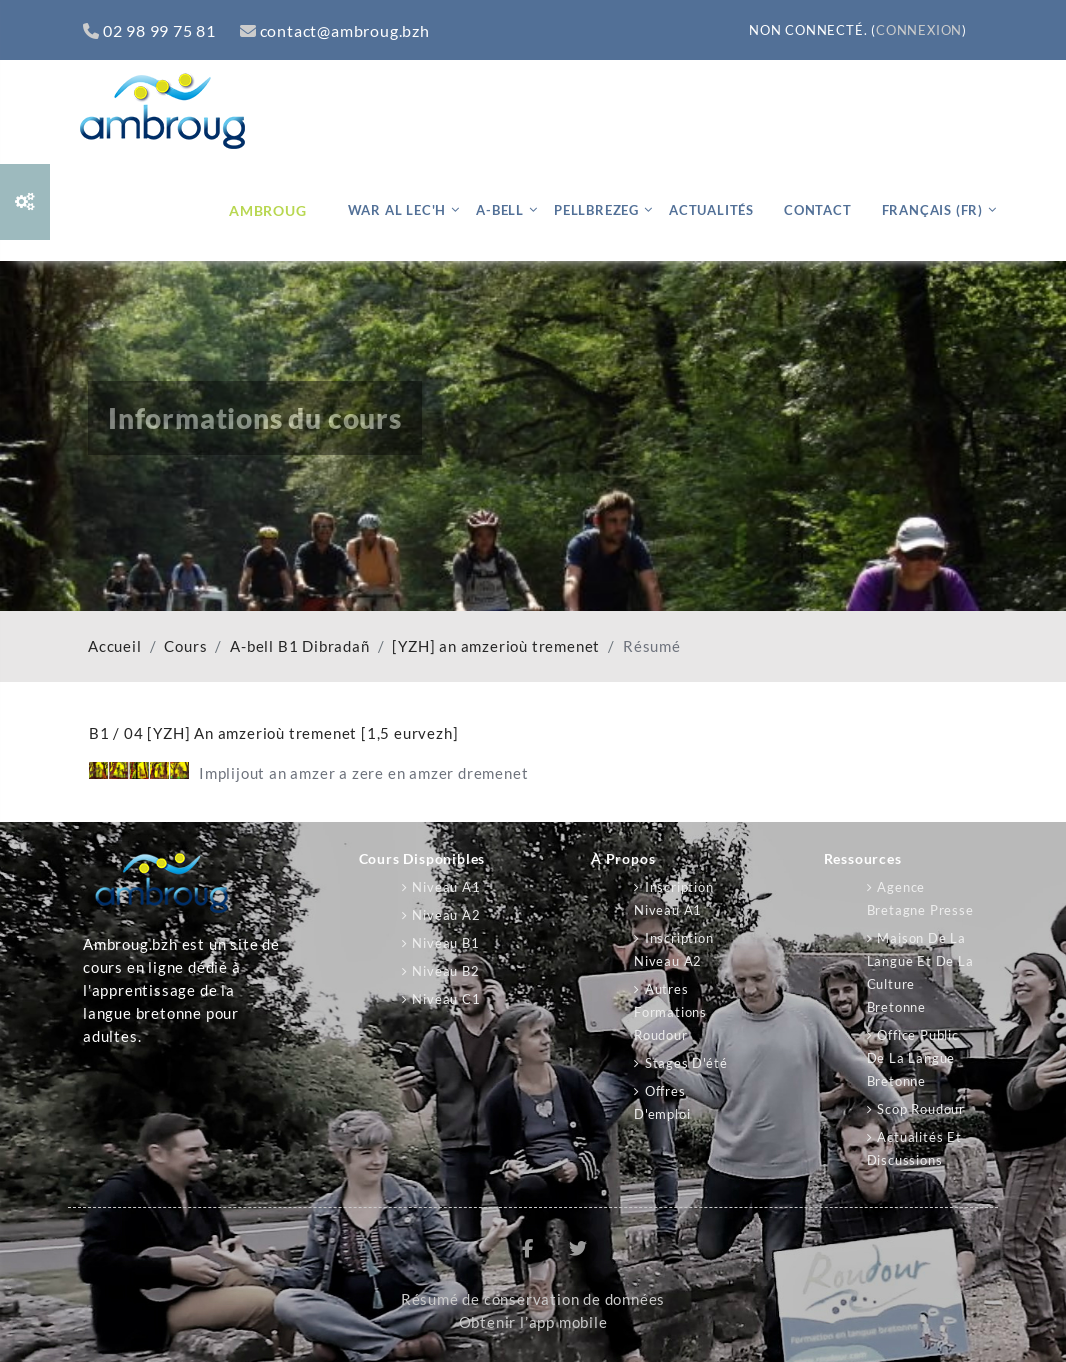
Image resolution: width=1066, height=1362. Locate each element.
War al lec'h (397, 210)
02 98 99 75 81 (149, 30)
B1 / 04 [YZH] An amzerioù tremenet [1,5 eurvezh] (273, 733)
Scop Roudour (921, 1109)
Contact (818, 210)
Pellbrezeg (596, 210)
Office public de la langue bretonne (913, 1058)
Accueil (115, 646)
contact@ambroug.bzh (335, 30)
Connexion (919, 30)
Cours (185, 646)
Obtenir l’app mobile (533, 1322)
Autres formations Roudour (670, 1012)
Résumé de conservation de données (533, 1299)
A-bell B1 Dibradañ (299, 646)
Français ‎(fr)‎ (932, 210)
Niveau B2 (445, 971)
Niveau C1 (446, 999)
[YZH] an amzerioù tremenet (496, 646)
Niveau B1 (445, 943)
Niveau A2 (446, 915)
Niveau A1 (446, 887)
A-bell (500, 210)
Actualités (711, 210)
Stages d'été (686, 1063)
